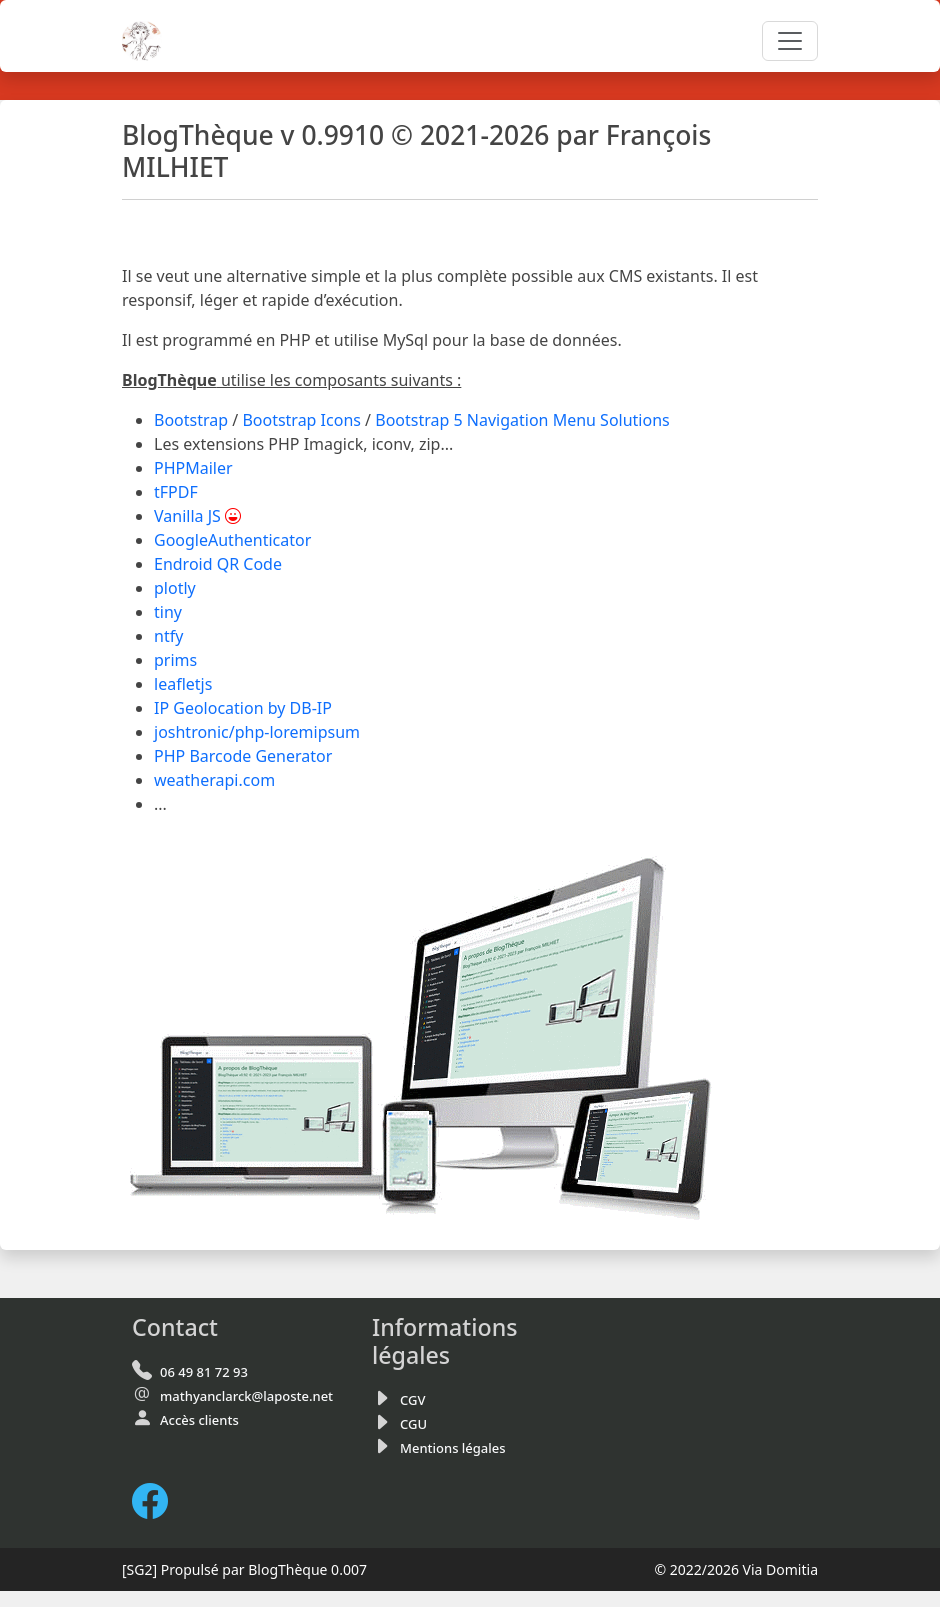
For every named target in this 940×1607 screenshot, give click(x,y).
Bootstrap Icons (301, 420)
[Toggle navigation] (790, 41)
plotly (175, 588)
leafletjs (183, 684)
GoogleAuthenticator (232, 540)
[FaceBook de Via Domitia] (158, 1500)
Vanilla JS (187, 516)
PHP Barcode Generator (243, 756)
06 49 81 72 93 (204, 1372)
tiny (168, 612)
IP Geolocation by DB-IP (243, 708)
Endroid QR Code (218, 564)
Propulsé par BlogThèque (244, 1569)
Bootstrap (191, 420)
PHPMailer (193, 468)
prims (175, 660)
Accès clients (199, 1420)
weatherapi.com (214, 780)
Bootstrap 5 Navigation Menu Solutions (522, 420)
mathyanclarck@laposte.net (246, 1396)
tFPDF (176, 492)
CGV (412, 1400)
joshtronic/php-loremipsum (257, 732)
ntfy (168, 636)
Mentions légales (453, 1448)
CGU (413, 1424)
